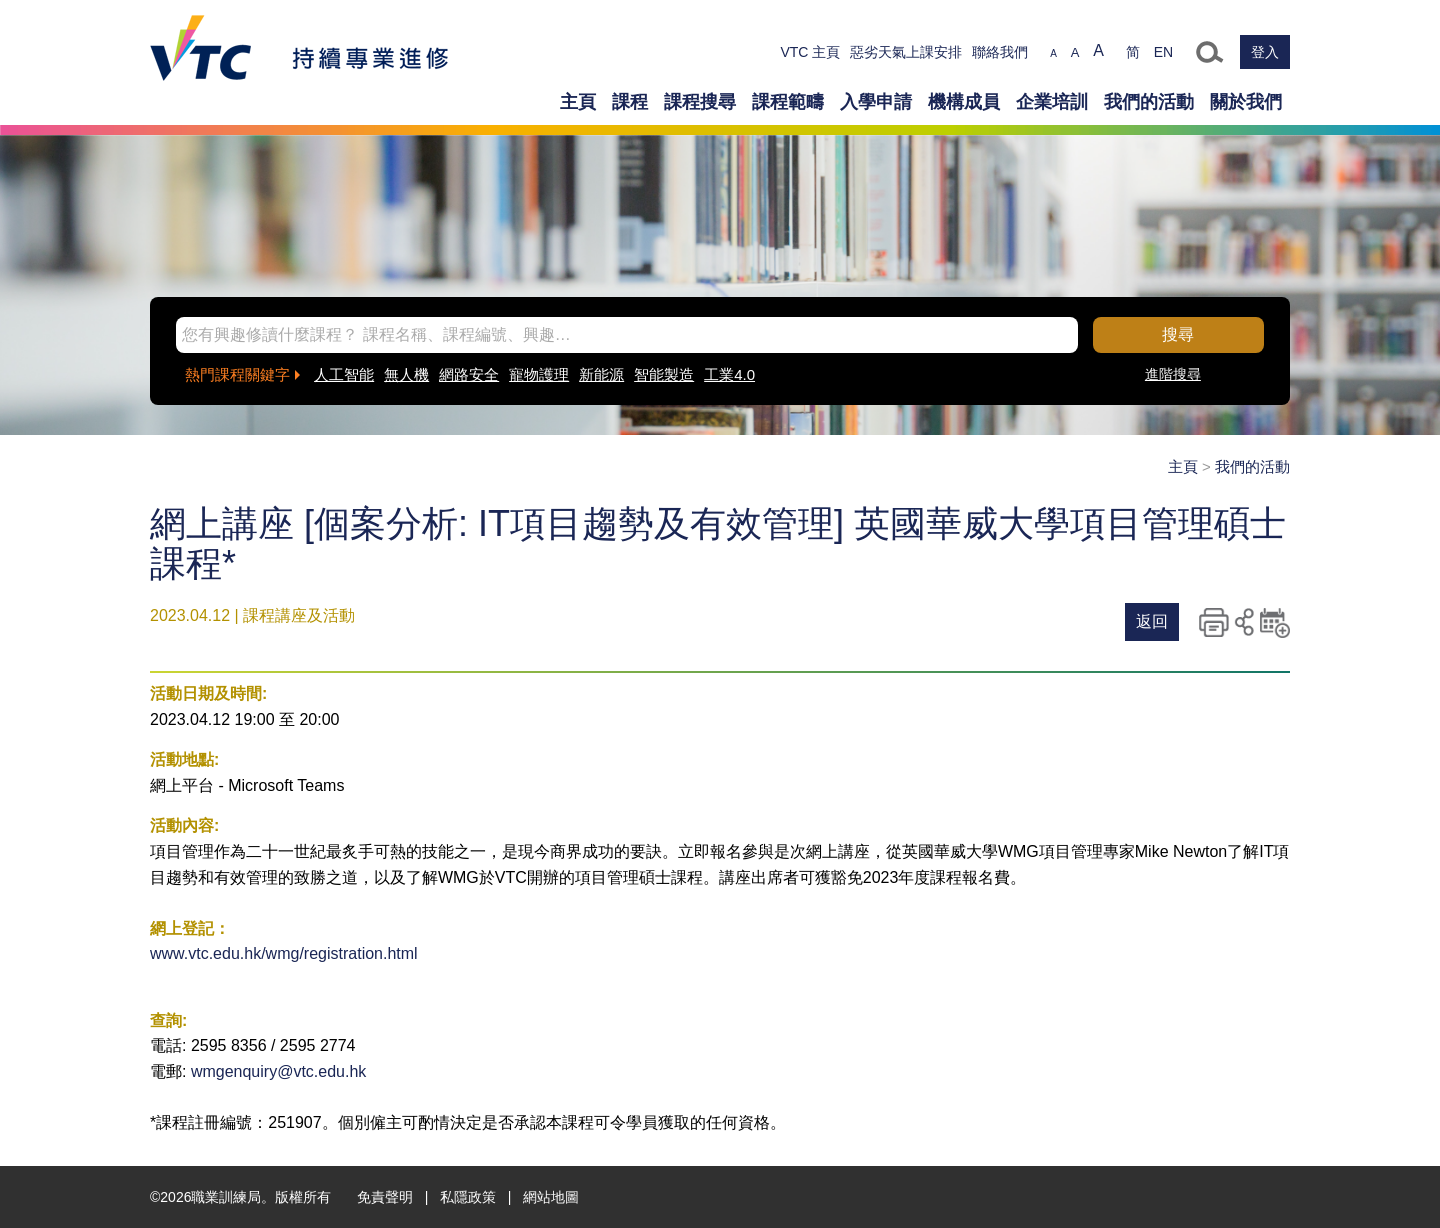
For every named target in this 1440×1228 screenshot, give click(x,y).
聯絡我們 (1000, 52)
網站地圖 (551, 1197)
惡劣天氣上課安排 (906, 52)
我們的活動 (1149, 102)
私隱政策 (468, 1197)
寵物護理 (539, 374)
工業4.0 (729, 374)
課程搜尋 (700, 102)
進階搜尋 (1173, 374)
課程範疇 (788, 102)
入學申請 (876, 102)
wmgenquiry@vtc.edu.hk (278, 1071)
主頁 (578, 102)
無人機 (406, 374)
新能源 (601, 374)
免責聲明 (385, 1197)
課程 (630, 102)
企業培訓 (1052, 102)
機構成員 (964, 102)
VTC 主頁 (810, 52)
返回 (1152, 621)
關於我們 (1246, 102)
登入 (1265, 52)
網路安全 (469, 374)
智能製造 (664, 374)
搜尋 (1178, 334)
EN (1163, 52)
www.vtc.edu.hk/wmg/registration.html (284, 953)
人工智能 (344, 374)
